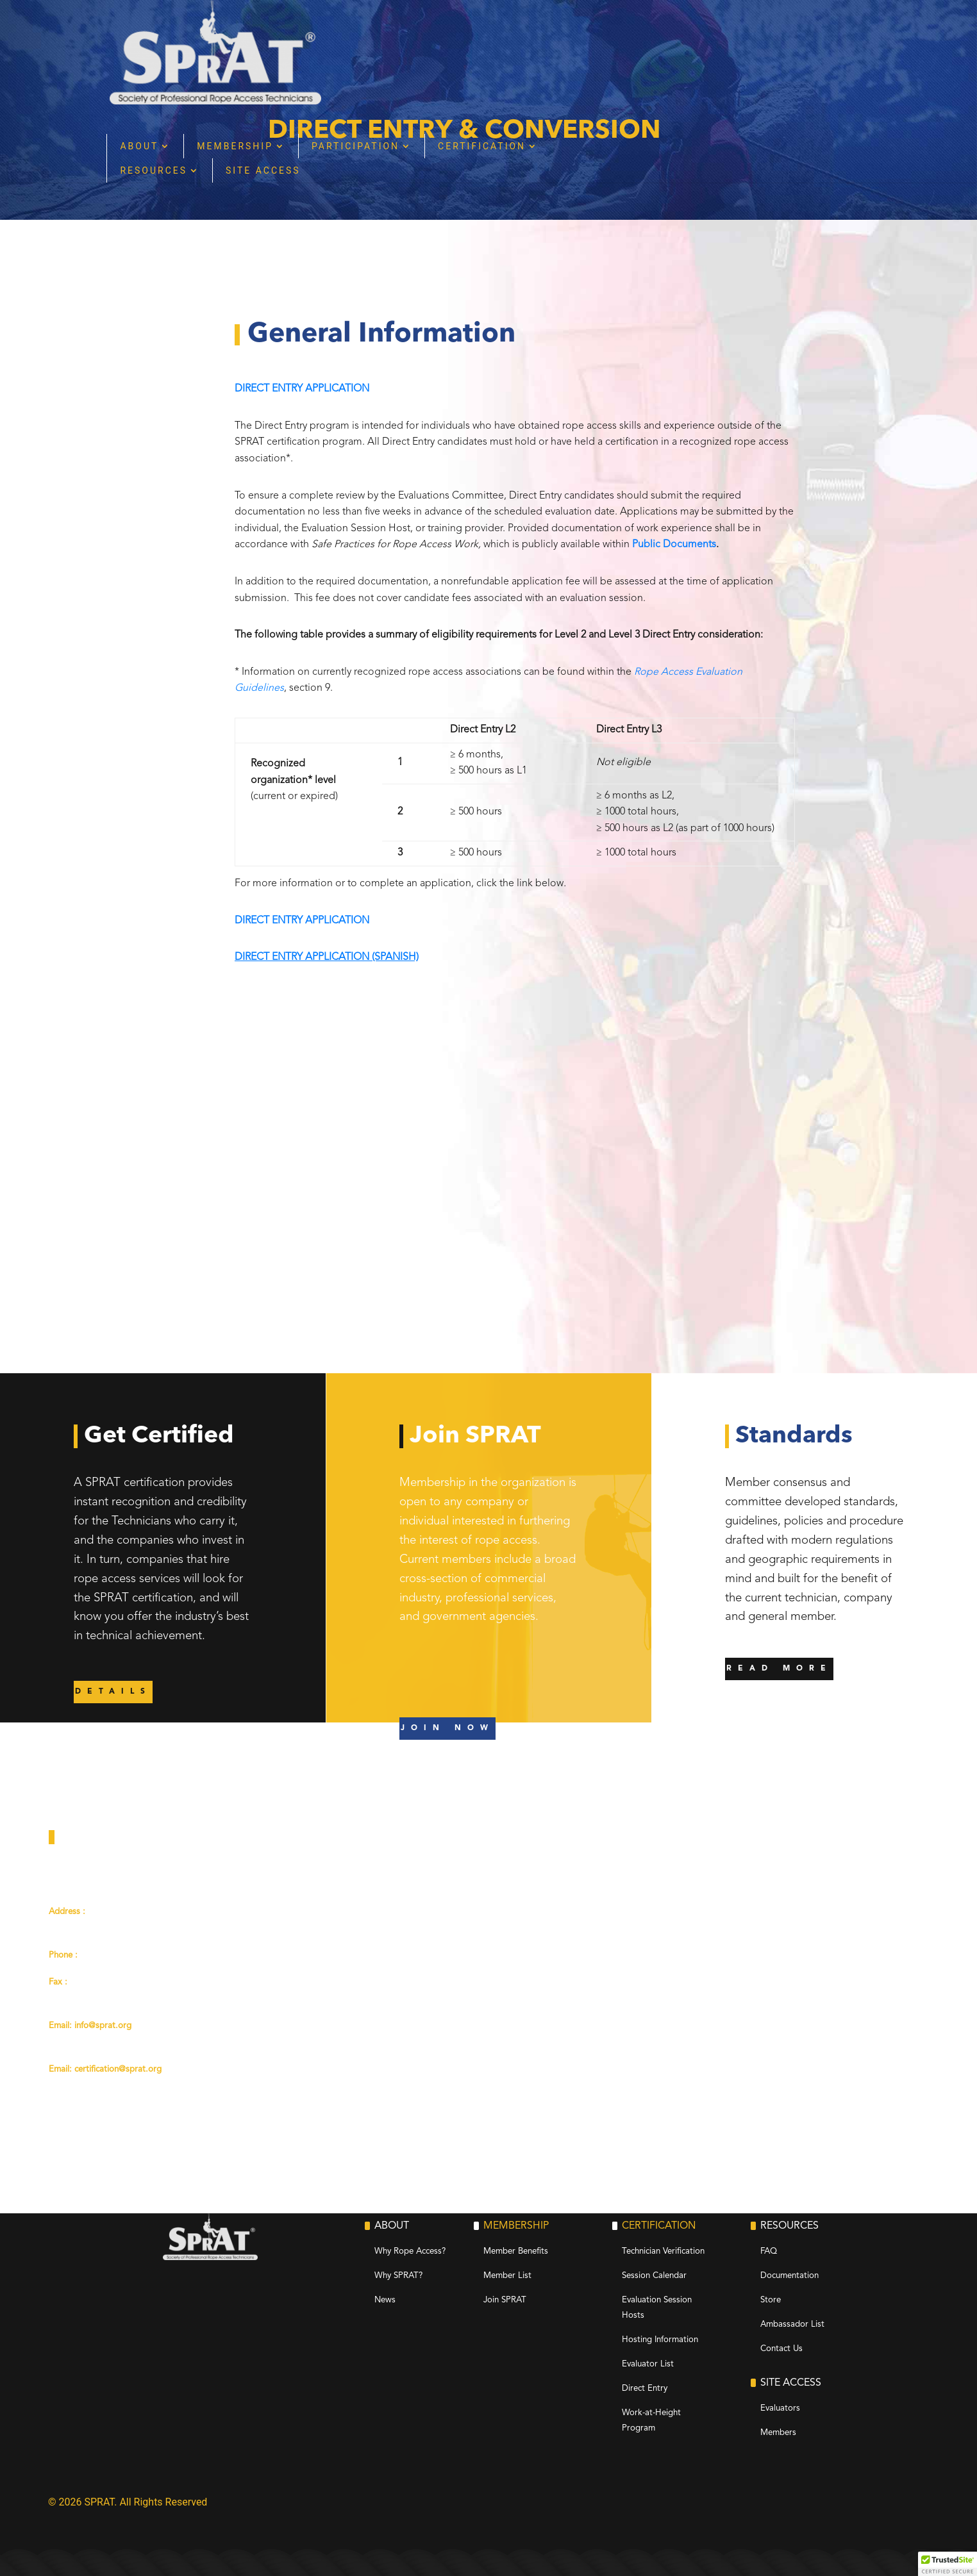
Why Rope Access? (410, 2251)
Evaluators (780, 2408)
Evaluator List (648, 2364)
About (345, 41)
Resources (359, 66)
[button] (947, 2564)
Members (778, 2433)
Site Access (468, 66)
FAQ (768, 2251)
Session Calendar (654, 2276)
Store (770, 2300)
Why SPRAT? (398, 2276)
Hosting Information (660, 2340)
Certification (687, 41)
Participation (561, 41)
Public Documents (674, 545)
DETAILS (113, 1692)
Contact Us (781, 2349)
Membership (441, 41)
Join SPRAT (504, 2300)
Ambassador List (792, 2324)
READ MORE (779, 1668)
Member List (507, 2276)
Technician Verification (663, 2251)
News (385, 2300)
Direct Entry (644, 2388)
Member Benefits (515, 2251)
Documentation (789, 2276)
